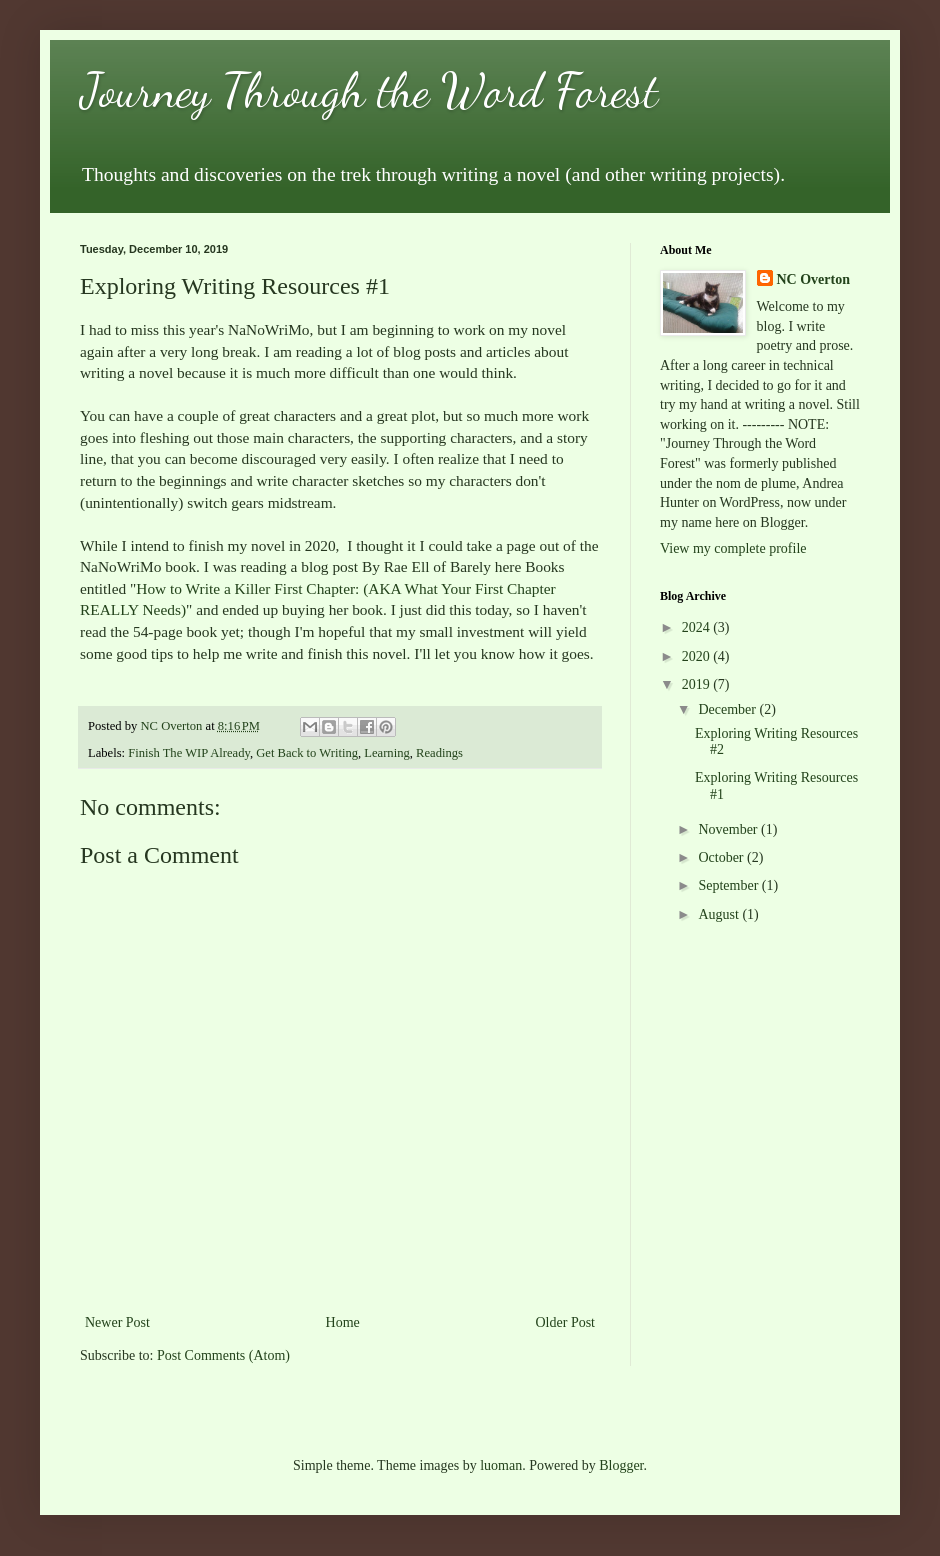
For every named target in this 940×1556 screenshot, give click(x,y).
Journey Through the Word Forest (369, 90)
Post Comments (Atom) (223, 1355)
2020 (698, 656)
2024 (698, 627)
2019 (698, 684)
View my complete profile (733, 548)
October (722, 857)
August (720, 914)
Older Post (566, 1322)
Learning (386, 753)
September (729, 885)
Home (343, 1322)
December (728, 709)
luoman (501, 1465)
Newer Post (117, 1322)
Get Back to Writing (307, 753)
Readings (439, 753)
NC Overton (814, 279)
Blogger (621, 1465)
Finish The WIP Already (189, 753)
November (729, 829)
